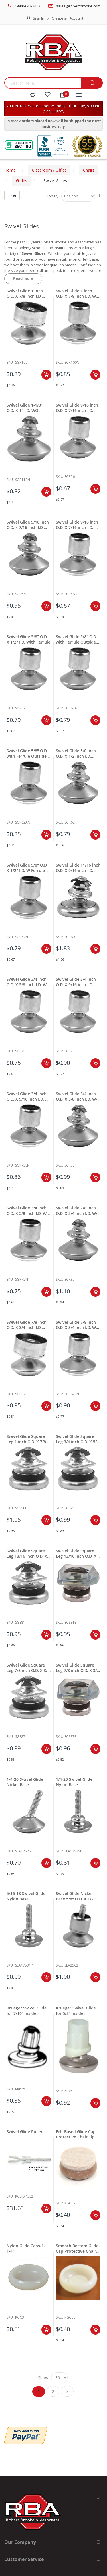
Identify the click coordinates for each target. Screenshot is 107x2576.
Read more (23, 278)
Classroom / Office (49, 170)
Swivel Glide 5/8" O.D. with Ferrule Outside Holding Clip (76, 639)
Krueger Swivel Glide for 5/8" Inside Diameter (76, 2010)
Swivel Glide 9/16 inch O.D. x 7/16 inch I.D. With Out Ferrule (28, 524)
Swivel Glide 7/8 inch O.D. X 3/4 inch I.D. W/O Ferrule (78, 1210)
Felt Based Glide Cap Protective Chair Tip (76, 2134)
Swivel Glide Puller (25, 2131)
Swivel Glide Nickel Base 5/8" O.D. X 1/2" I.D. (75, 1896)
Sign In (38, 18)
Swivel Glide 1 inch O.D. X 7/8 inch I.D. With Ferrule (25, 293)
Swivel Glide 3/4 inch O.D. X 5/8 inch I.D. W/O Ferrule (78, 1096)
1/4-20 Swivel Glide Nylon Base (74, 1782)
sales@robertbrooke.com (78, 6)
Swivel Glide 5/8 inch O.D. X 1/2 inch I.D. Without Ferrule (76, 753)
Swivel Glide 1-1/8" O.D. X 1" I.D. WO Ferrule (25, 407)
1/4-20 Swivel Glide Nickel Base (25, 1782)
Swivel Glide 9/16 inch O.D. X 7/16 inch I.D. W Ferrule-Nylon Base (77, 524)
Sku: (10, 362)
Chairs (88, 170)
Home (10, 170)
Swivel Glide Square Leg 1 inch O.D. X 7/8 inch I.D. (26, 1439)
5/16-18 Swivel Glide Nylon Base (26, 1896)
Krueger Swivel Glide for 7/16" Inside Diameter (27, 2010)
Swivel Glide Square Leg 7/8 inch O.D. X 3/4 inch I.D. (28, 1667)
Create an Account (67, 18)
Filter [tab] (12, 195)
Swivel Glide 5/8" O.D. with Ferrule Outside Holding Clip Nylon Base (27, 753)
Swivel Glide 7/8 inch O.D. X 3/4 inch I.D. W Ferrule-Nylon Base (76, 1324)
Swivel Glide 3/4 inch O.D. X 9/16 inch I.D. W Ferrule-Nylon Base (28, 1096)
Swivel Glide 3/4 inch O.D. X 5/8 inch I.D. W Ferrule (27, 981)
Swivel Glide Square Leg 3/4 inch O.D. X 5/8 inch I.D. (77, 1439)
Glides (21, 180)
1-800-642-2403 (27, 6)
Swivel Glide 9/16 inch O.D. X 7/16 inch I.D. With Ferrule (77, 407)
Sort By (52, 196)
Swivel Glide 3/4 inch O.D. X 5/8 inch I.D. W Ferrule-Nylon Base (27, 1210)
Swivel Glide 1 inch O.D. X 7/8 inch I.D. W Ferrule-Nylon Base (76, 293)
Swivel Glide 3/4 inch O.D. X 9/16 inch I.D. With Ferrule (76, 981)
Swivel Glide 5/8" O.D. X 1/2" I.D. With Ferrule (28, 639)
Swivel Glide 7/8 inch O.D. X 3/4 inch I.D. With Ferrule (27, 1324)
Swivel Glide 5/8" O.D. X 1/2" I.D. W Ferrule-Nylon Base (27, 867)
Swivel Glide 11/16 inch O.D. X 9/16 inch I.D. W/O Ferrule (78, 867)
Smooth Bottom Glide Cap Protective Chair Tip (77, 2248)
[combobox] (43, 83)
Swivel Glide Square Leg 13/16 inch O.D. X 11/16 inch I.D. (27, 1553)
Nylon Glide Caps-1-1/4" (26, 2248)
